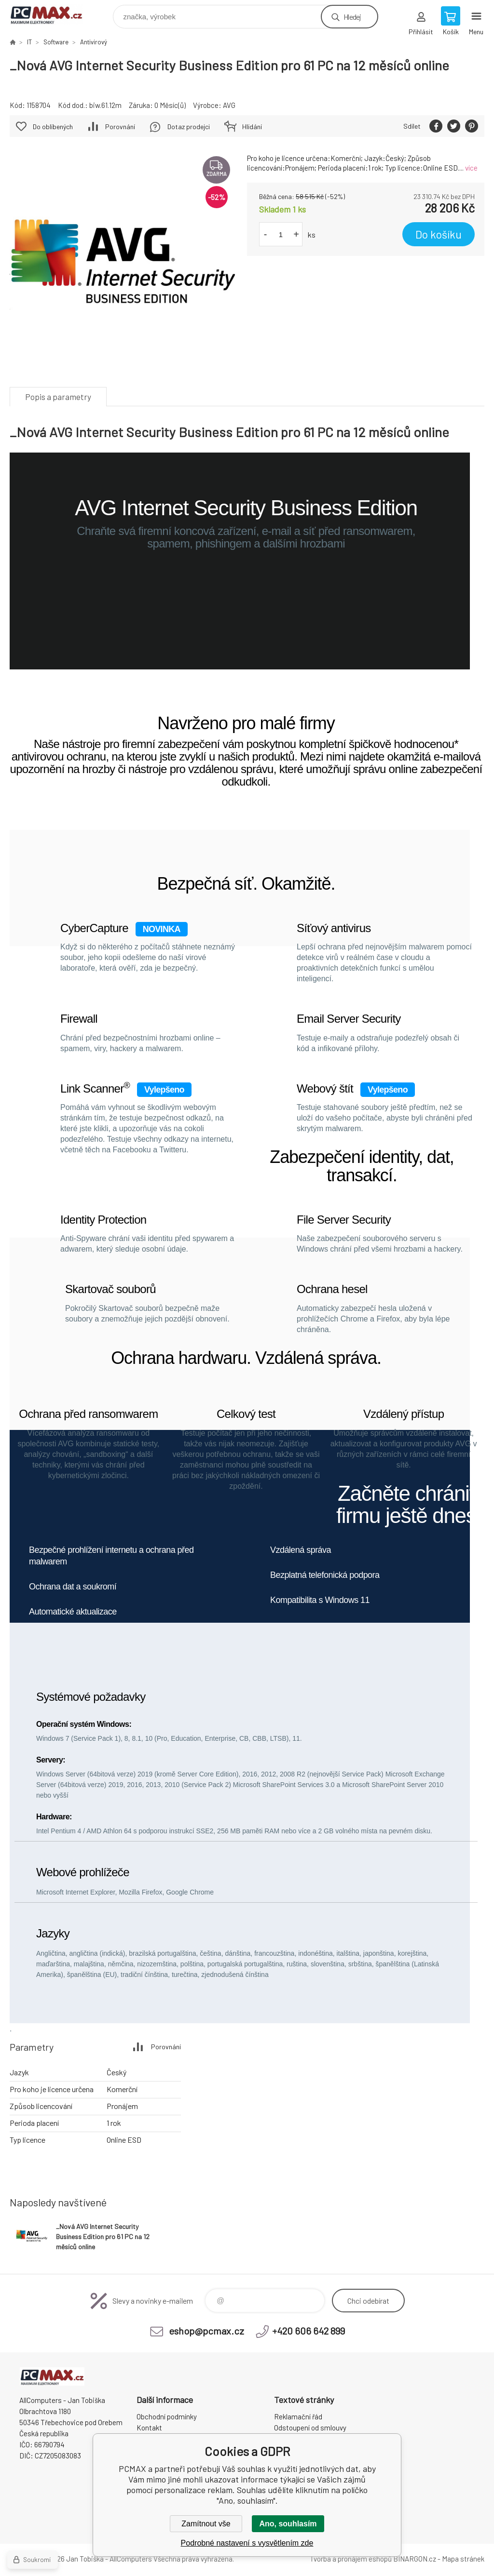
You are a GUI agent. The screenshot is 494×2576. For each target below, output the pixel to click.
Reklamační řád (298, 2416)
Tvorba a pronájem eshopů (351, 2558)
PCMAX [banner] (52, 14)
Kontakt (149, 2427)
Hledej (352, 16)
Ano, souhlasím (287, 2524)
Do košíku (438, 234)
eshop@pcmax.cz (206, 2330)
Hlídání (252, 126)
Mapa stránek (463, 2558)
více (471, 167)
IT (29, 42)
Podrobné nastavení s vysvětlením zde (247, 2543)
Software (56, 42)
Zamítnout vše (205, 2524)
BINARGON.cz (414, 2558)
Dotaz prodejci (188, 126)
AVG (229, 105)
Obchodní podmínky (167, 2416)
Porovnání (120, 126)
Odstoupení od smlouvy (310, 2427)
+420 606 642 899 (308, 2330)
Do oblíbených (53, 126)
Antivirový (93, 42)
